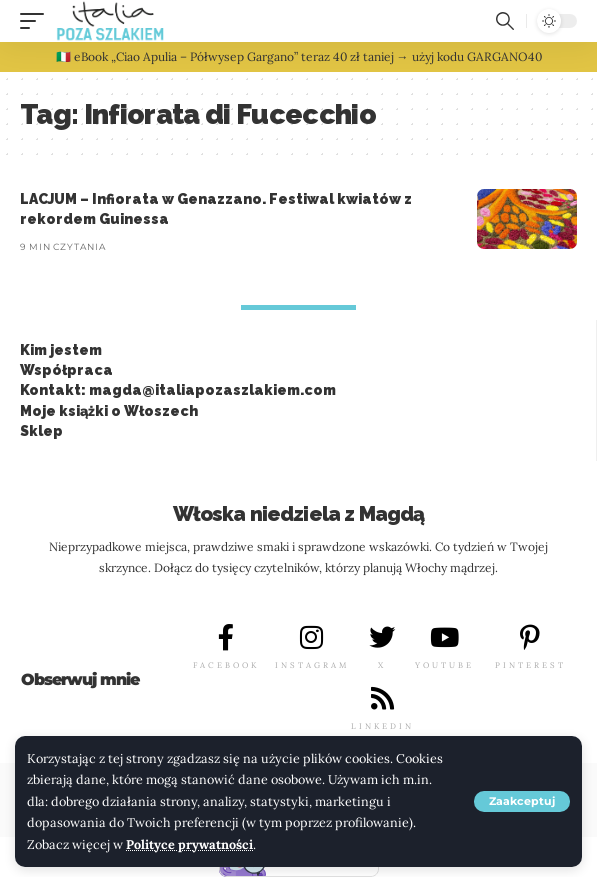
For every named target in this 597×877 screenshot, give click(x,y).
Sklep (41, 431)
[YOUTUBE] (445, 637)
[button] (522, 801)
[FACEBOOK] (226, 637)
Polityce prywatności (189, 844)
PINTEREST (530, 665)
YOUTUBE (444, 665)
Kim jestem (61, 350)
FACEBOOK (226, 665)
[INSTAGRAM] (312, 637)
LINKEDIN (382, 726)
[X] (382, 637)
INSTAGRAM (312, 665)
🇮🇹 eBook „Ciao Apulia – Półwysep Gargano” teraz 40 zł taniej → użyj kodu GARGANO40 (299, 56)
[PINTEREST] (530, 637)
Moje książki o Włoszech (109, 411)
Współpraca (66, 370)
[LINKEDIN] (382, 698)
